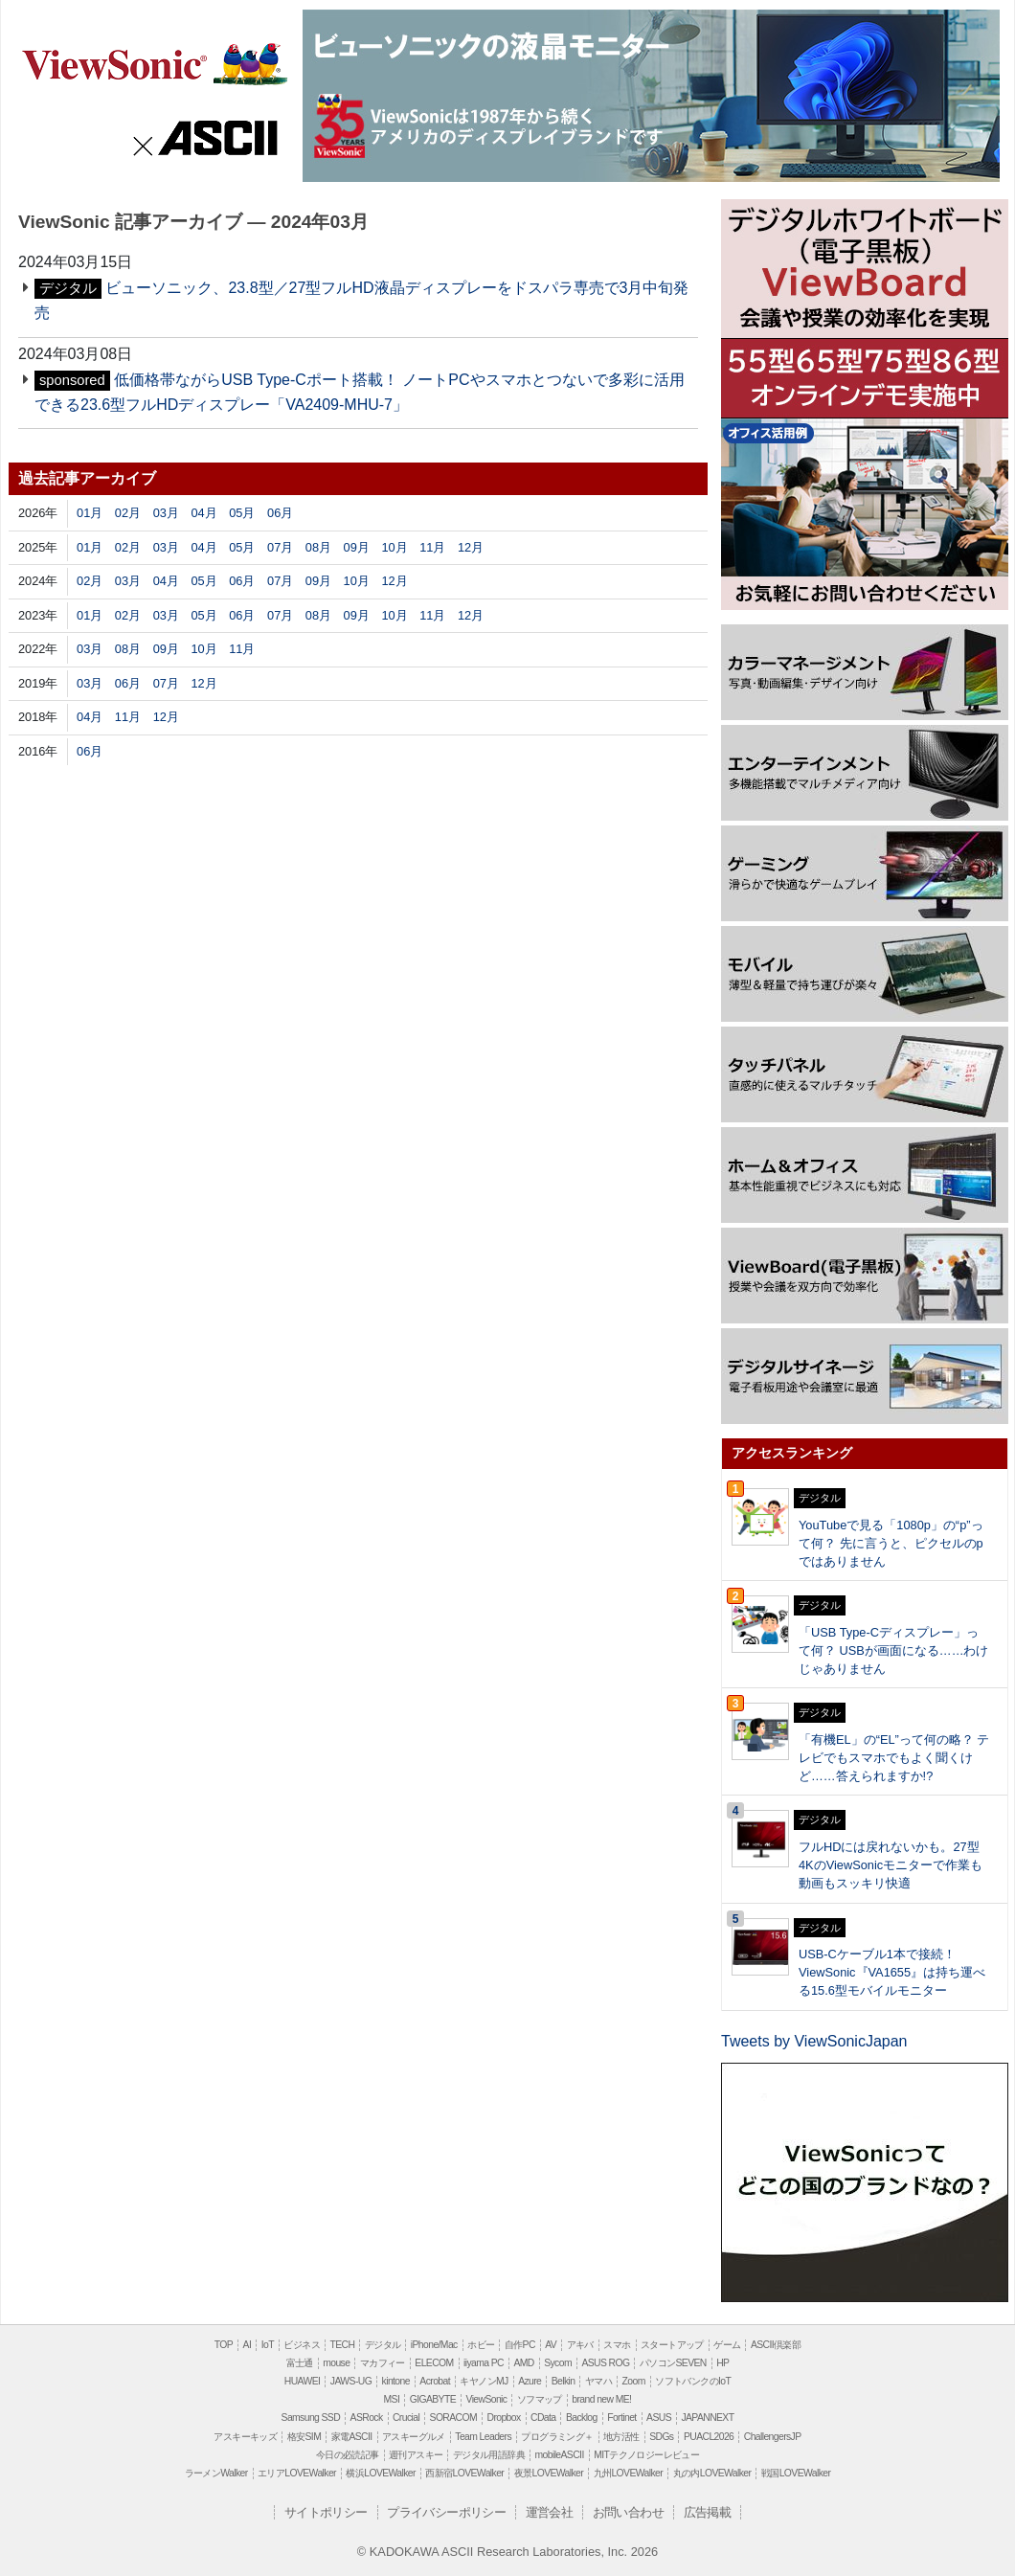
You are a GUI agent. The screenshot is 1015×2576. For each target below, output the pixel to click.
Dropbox (504, 2417)
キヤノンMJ (484, 2381)
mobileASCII (559, 2455)
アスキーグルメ (413, 2436)
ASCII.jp (206, 136)
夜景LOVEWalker (548, 2473)
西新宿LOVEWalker (464, 2473)
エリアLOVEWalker (297, 2473)
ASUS (658, 2417)
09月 (357, 547)
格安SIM (304, 2436)
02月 (128, 513)
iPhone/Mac (434, 2344)
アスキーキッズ (245, 2436)
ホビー (480, 2344)
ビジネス (301, 2344)
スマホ (616, 2344)
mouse (336, 2363)
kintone (396, 2381)
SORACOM (454, 2417)
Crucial (406, 2417)
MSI (392, 2399)
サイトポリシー (326, 2512)
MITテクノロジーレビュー (646, 2455)
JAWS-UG (351, 2381)
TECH (341, 2344)
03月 (166, 513)
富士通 (299, 2363)
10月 (394, 547)
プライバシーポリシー (446, 2512)
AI (247, 2344)
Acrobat (434, 2381)
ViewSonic (154, 62)
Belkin (563, 2381)
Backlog (582, 2417)
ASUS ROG (605, 2363)
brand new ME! (601, 2399)
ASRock (366, 2417)
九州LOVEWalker (628, 2473)
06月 (280, 513)
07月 (280, 547)
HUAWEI (302, 2381)
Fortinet (621, 2417)
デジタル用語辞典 (489, 2455)
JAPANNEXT (707, 2417)
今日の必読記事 (347, 2455)
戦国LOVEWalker (795, 2473)
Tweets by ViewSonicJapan (814, 2041)
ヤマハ (598, 2381)
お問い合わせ (628, 2512)
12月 (471, 547)
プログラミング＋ (557, 2436)
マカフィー (382, 2363)
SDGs (661, 2436)
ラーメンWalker (216, 2473)
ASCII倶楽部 (776, 2344)
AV (550, 2344)
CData (542, 2417)
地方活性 (621, 2436)
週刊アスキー (415, 2455)
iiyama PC (483, 2363)
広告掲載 (708, 2512)
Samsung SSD (311, 2417)
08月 (318, 547)
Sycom (558, 2363)
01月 (89, 513)
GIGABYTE (433, 2399)
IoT (267, 2344)
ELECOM (434, 2363)
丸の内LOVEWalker (712, 2473)
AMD (523, 2363)
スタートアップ (672, 2344)
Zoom (633, 2381)
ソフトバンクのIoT (693, 2381)
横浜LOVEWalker (380, 2473)
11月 (432, 547)
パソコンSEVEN (673, 2363)
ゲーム (726, 2344)
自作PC (520, 2344)
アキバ (580, 2344)
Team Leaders (483, 2436)
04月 (203, 513)
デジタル (383, 2344)
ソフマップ (539, 2399)
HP (722, 2363)
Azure (529, 2381)
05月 (242, 513)
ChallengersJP (772, 2436)
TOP (223, 2344)
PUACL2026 (708, 2436)
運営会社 (550, 2512)
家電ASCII (351, 2436)
